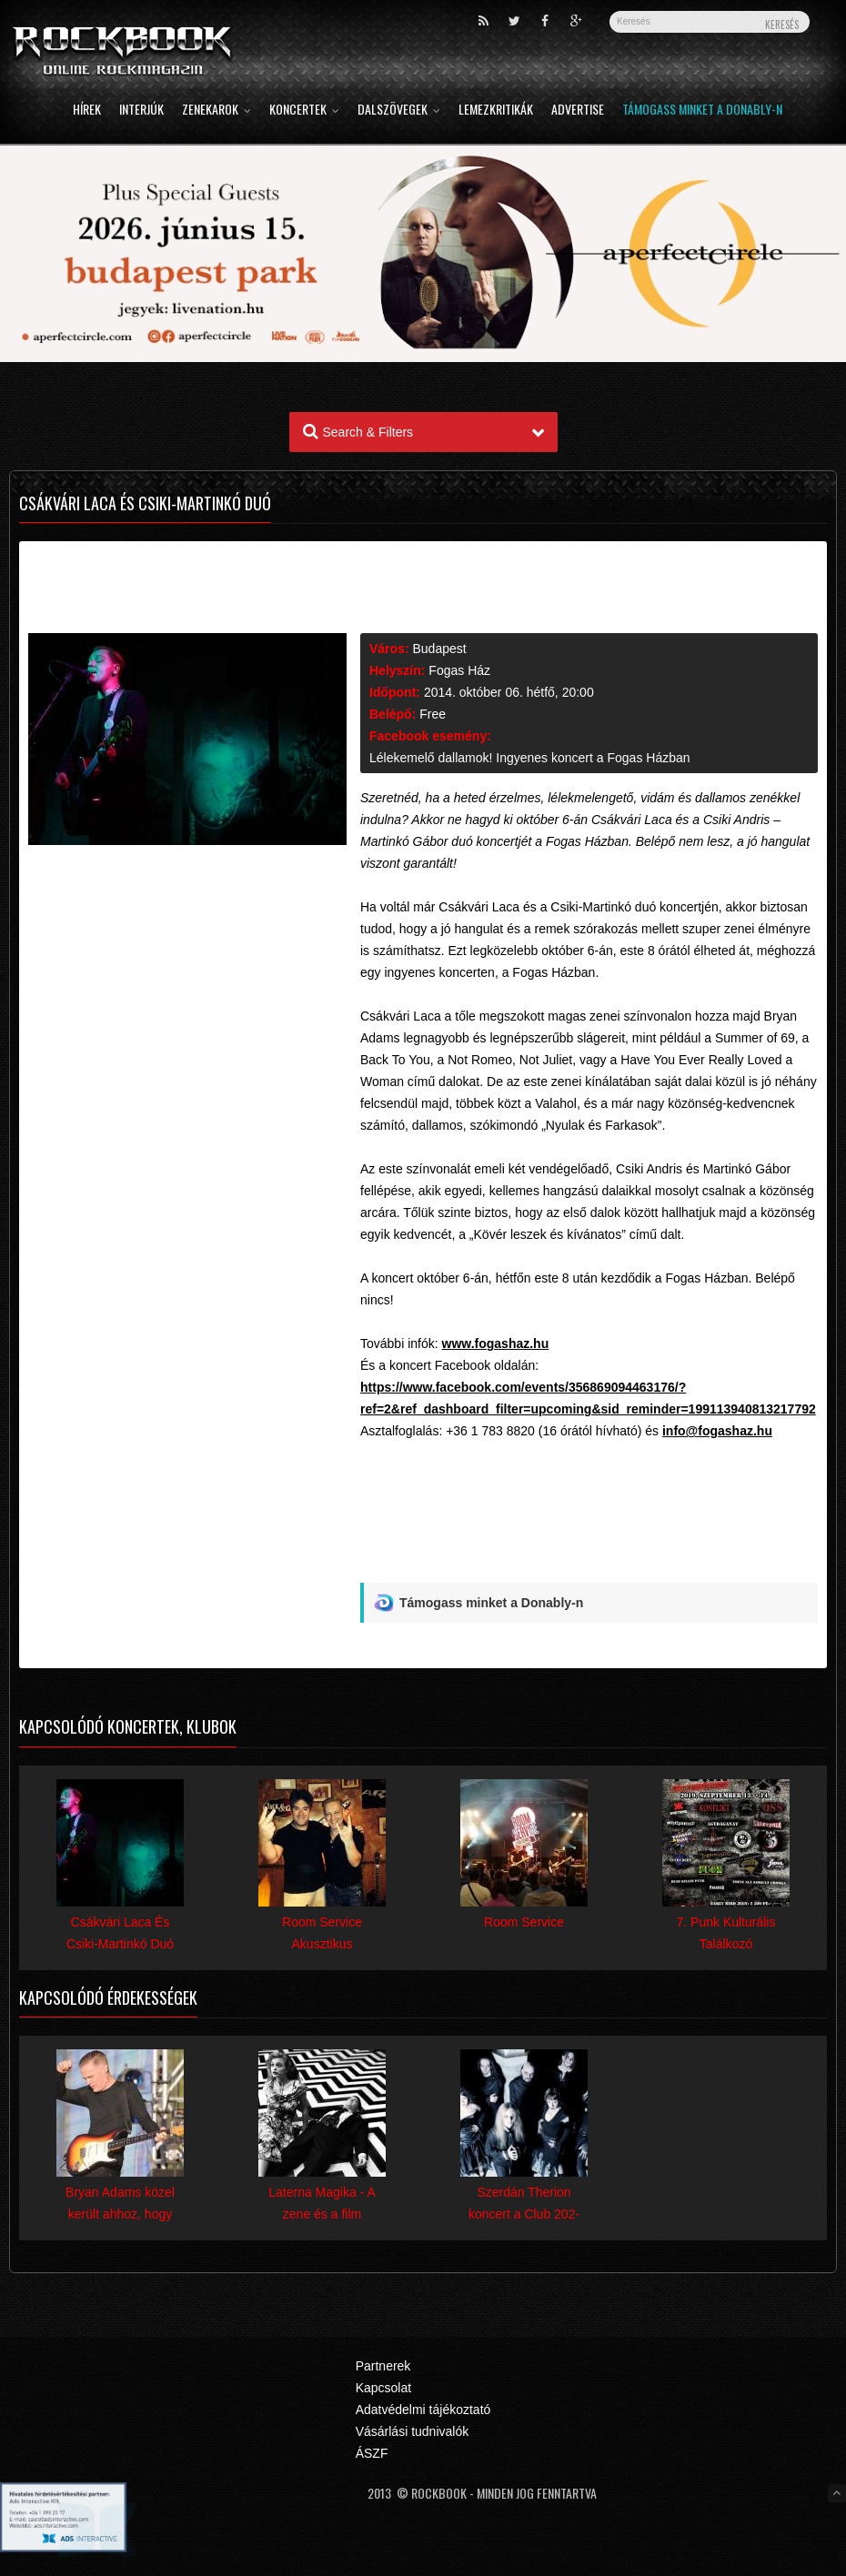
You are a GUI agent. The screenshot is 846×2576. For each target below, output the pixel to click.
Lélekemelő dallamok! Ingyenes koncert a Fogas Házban (529, 757)
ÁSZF (372, 2453)
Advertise (577, 110)
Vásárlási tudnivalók (412, 2431)
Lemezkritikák (495, 110)
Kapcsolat (383, 2387)
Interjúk (141, 110)
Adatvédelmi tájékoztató (423, 2409)
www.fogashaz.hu (495, 1343)
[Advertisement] (589, 1540)
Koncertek (304, 110)
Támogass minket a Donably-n (702, 110)
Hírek (87, 110)
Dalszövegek (399, 110)
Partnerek (383, 2366)
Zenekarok (216, 110)
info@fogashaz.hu (717, 1431)
